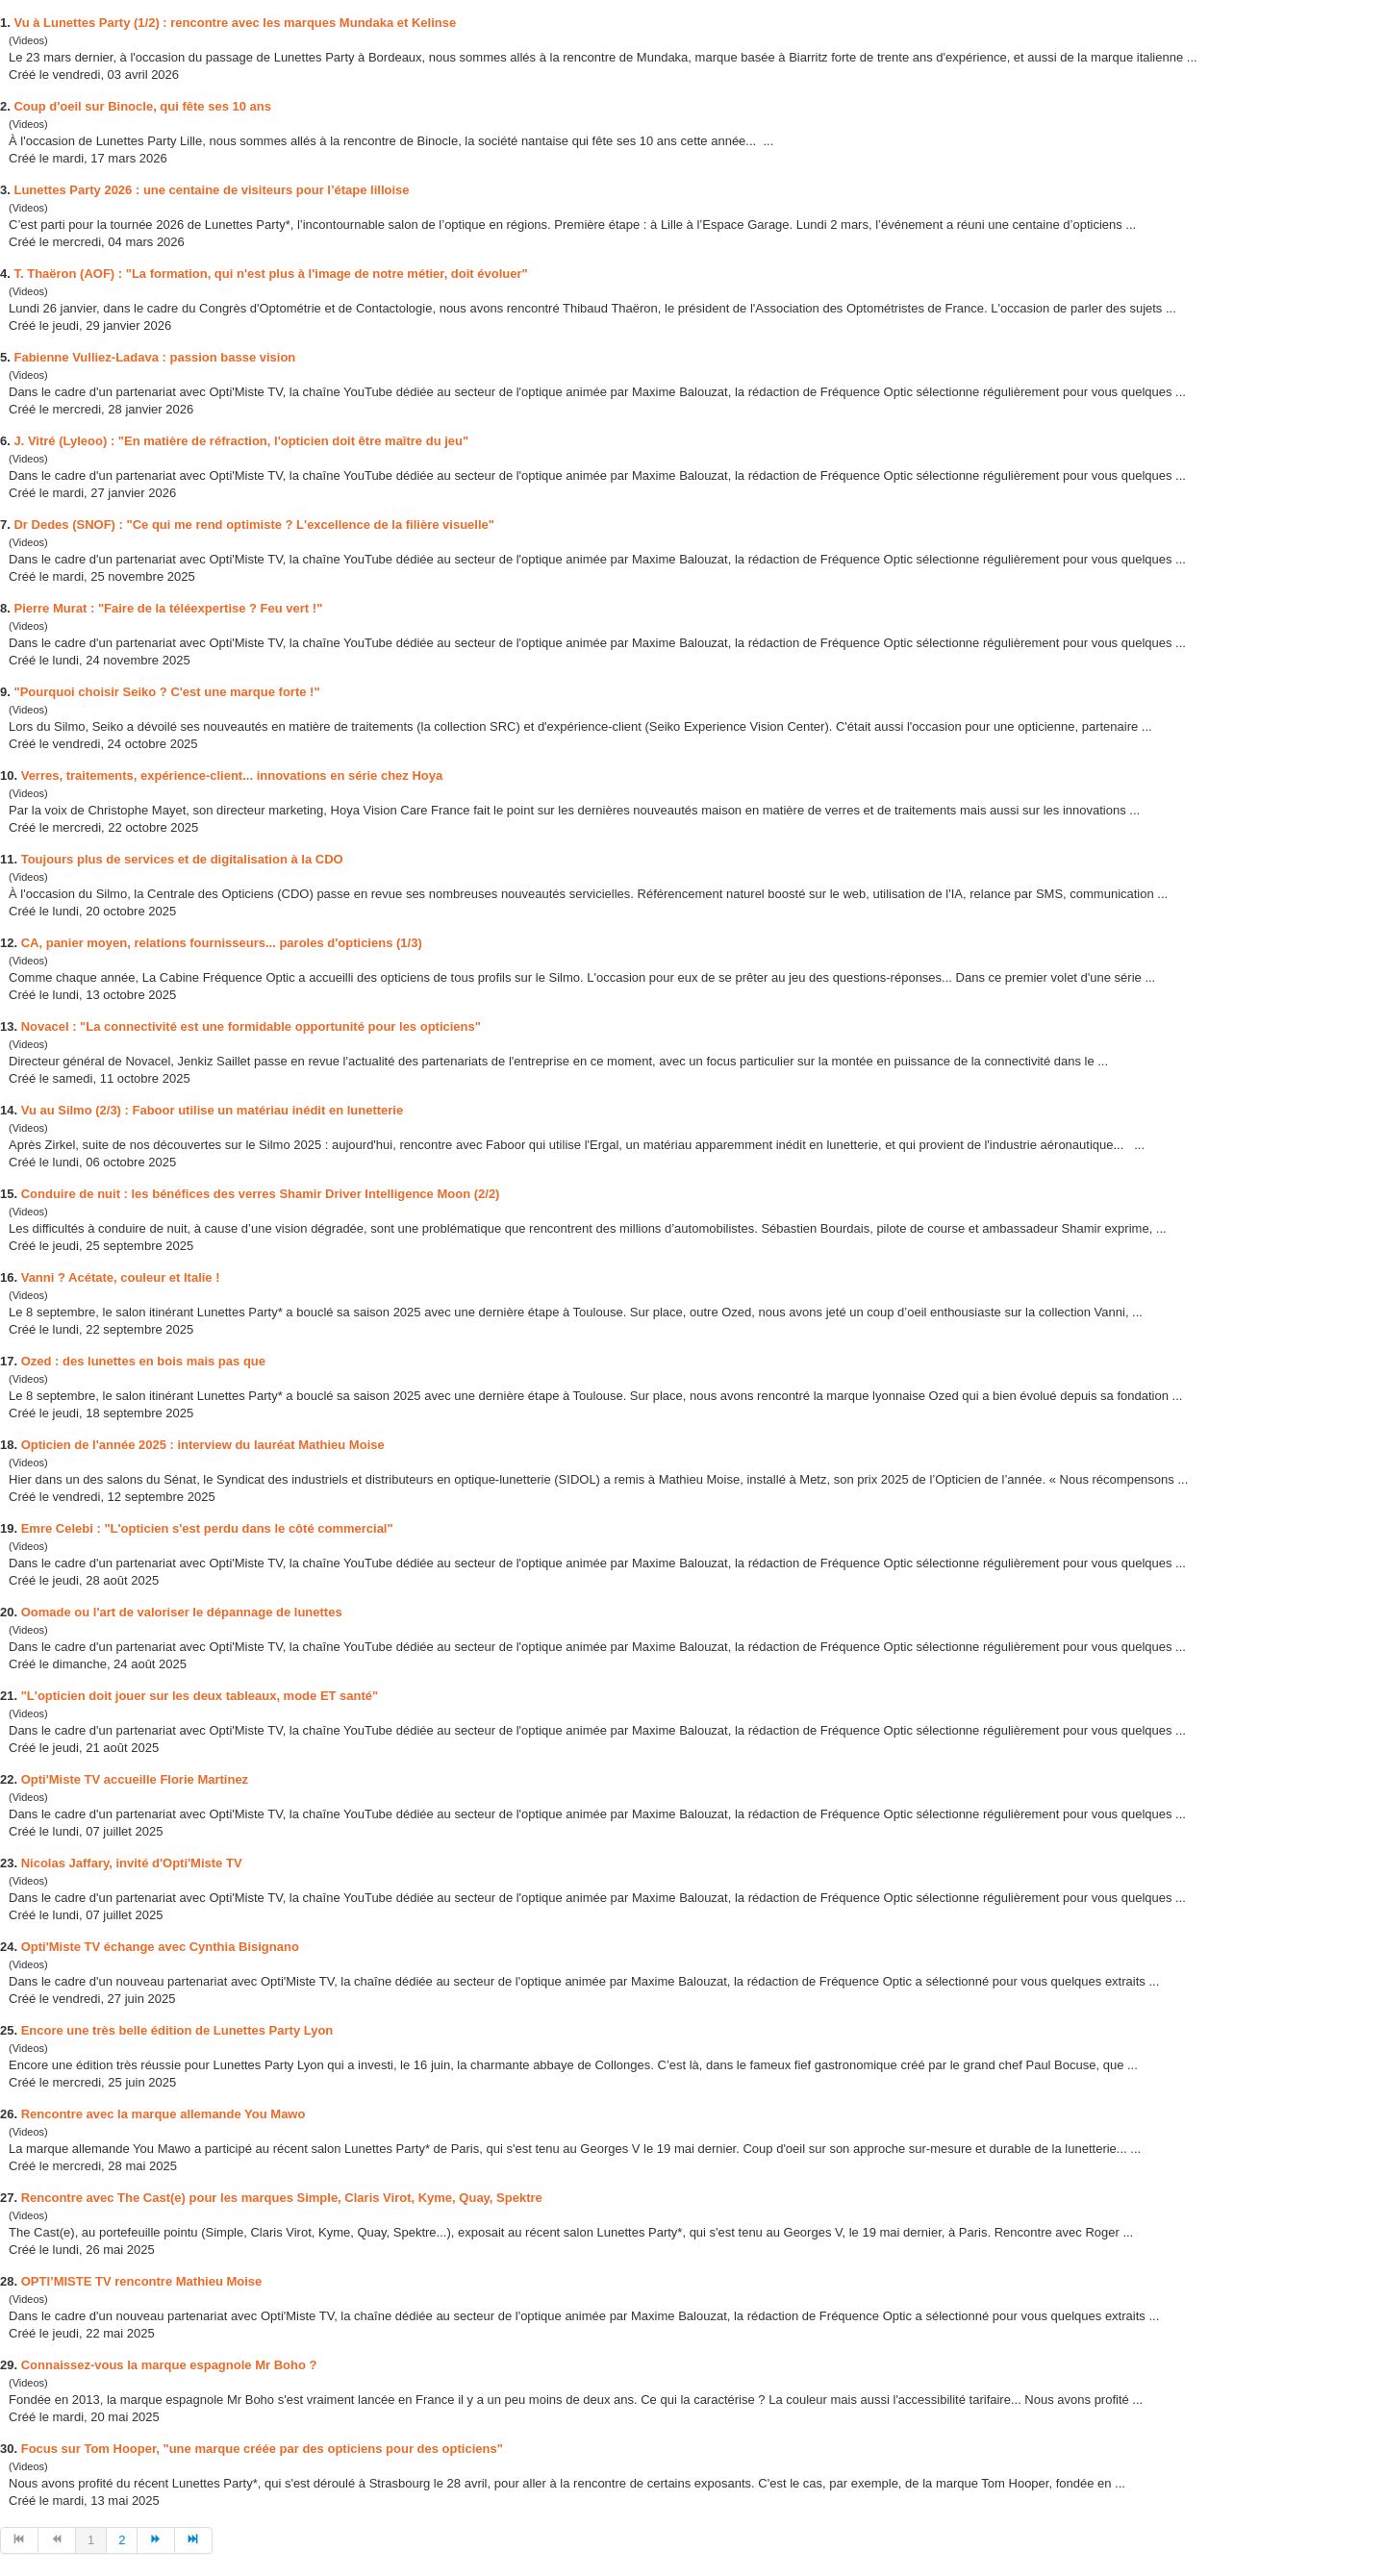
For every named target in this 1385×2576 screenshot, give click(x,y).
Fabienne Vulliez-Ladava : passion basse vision (154, 357)
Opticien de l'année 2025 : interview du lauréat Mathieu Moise (203, 1445)
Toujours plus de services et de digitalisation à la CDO (182, 859)
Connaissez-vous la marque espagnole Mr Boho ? (169, 2365)
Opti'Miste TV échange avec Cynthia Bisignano (160, 1946)
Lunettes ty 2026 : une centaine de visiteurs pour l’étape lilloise (211, 190)
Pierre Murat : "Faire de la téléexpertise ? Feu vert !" (167, 608)
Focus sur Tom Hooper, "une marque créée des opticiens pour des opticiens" (262, 2448)
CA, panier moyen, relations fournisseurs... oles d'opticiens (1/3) (221, 943)
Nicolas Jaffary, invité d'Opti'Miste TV (131, 1863)
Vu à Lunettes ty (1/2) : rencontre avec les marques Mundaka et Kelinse (234, 22)
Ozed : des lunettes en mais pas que (143, 1361)
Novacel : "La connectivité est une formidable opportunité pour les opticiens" (251, 1026)
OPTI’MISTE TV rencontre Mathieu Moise (142, 2281)
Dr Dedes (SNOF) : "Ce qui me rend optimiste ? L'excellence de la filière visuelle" (253, 524)
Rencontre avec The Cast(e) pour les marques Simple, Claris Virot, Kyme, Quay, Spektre (281, 2197)
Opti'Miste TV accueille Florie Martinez (134, 1779)
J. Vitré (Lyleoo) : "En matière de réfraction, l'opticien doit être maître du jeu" (240, 441)
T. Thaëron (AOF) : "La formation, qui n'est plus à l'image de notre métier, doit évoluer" (270, 273)
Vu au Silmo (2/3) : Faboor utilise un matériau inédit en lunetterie (212, 1110)
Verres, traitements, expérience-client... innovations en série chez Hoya (232, 775)
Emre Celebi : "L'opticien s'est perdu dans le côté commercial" (207, 1528)
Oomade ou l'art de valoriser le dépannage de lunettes (181, 1612)
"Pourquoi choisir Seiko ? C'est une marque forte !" (166, 692)
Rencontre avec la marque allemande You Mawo (163, 2114)
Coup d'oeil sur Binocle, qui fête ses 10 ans (142, 106)
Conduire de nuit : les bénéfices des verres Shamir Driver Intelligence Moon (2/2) (260, 1194)
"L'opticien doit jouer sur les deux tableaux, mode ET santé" (200, 1695)
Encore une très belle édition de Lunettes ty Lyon (177, 2030)
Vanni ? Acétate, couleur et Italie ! (120, 1277)
